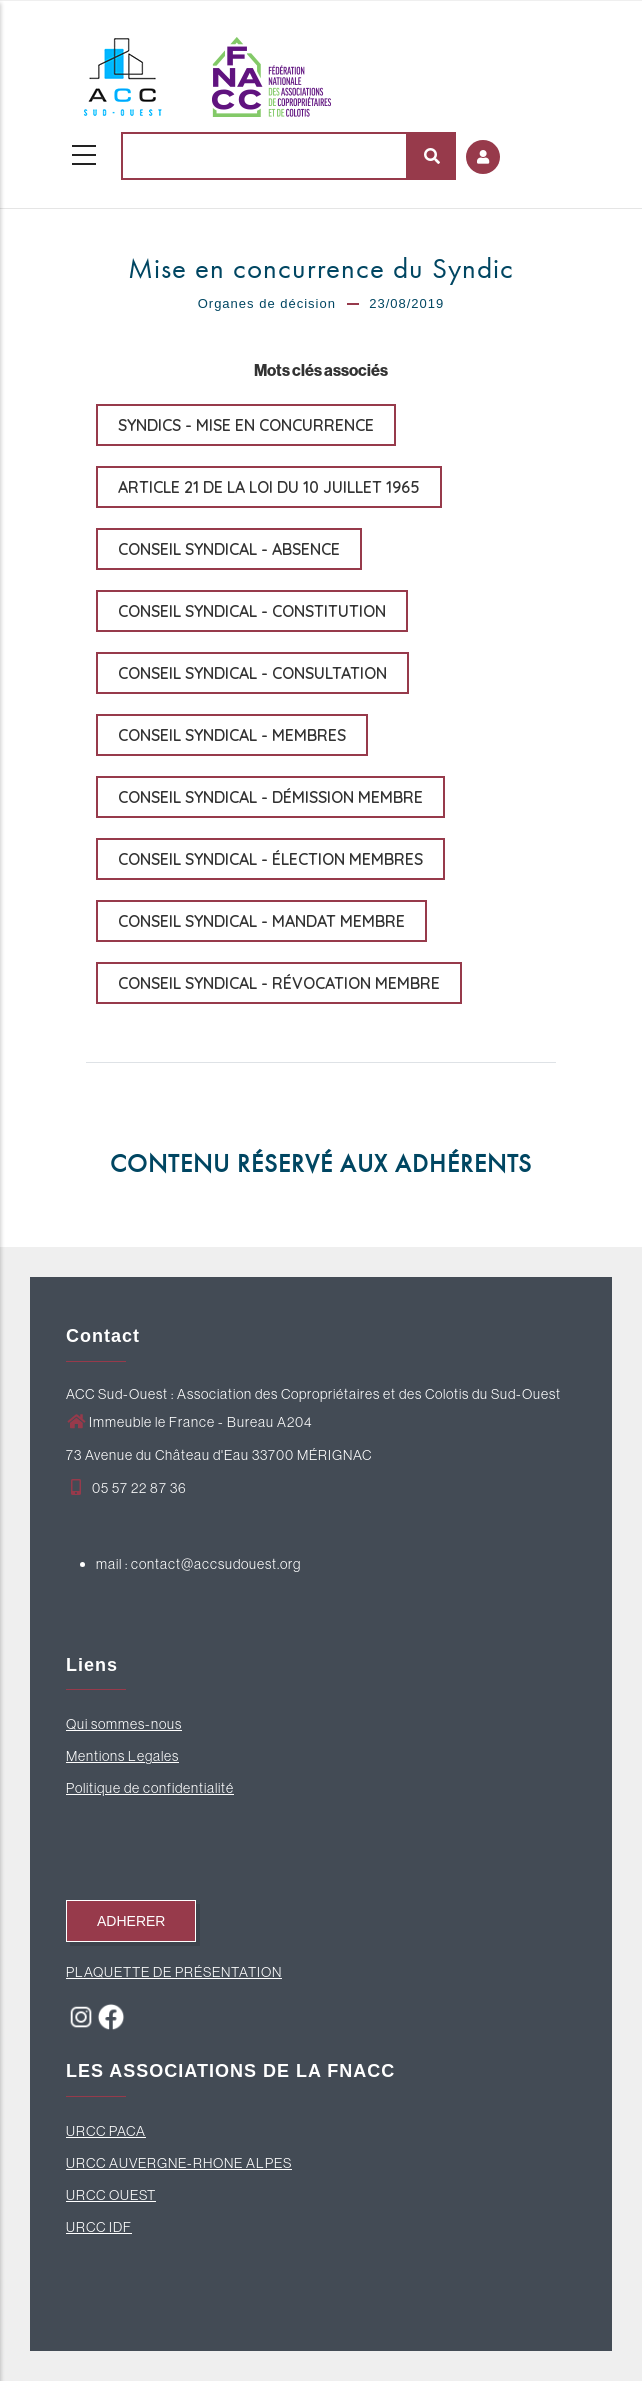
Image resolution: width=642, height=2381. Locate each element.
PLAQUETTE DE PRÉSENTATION (174, 1972)
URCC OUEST (111, 2195)
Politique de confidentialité (150, 1788)
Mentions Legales (122, 1756)
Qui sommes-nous (124, 1724)
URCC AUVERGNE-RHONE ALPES (179, 2163)
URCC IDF (99, 2227)
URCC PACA (106, 2131)
